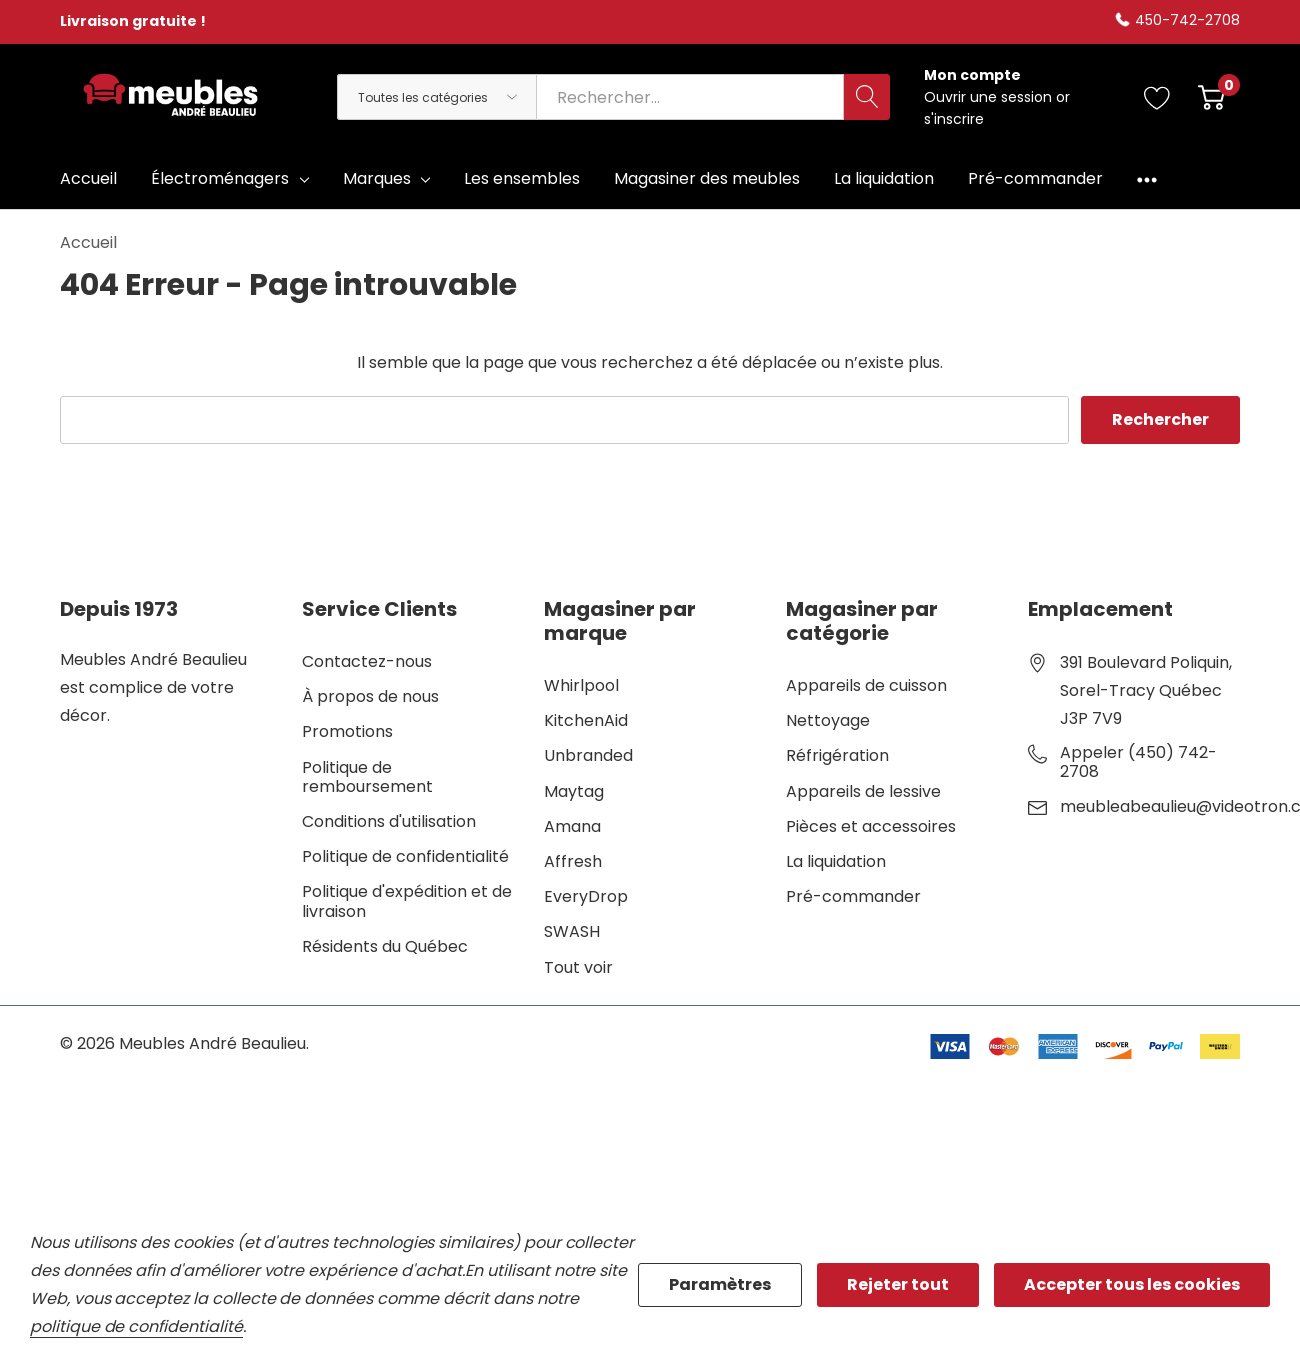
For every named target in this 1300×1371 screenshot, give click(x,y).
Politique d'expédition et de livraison (407, 901)
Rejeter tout (898, 1284)
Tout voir (578, 967)
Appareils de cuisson (866, 685)
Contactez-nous (367, 661)
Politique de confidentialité (405, 856)
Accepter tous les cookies (1132, 1284)
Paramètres (720, 1284)
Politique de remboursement (367, 777)
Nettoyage (828, 720)
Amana (572, 826)
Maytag (574, 791)
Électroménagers (220, 178)
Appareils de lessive (863, 791)
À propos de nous (370, 696)
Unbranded (588, 755)
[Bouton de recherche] (867, 97)
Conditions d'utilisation (389, 821)
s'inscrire (954, 119)
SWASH (572, 931)
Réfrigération (837, 755)
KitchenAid (586, 720)
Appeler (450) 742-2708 (1138, 762)
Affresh (573, 861)
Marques (377, 178)
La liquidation (836, 861)
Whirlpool (581, 685)
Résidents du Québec (385, 946)
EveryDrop (586, 896)
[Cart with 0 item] (1211, 97)
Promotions (347, 731)
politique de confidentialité (136, 1326)
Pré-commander (853, 896)
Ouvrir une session (990, 97)
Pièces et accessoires (871, 826)
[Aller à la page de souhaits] (1157, 97)
